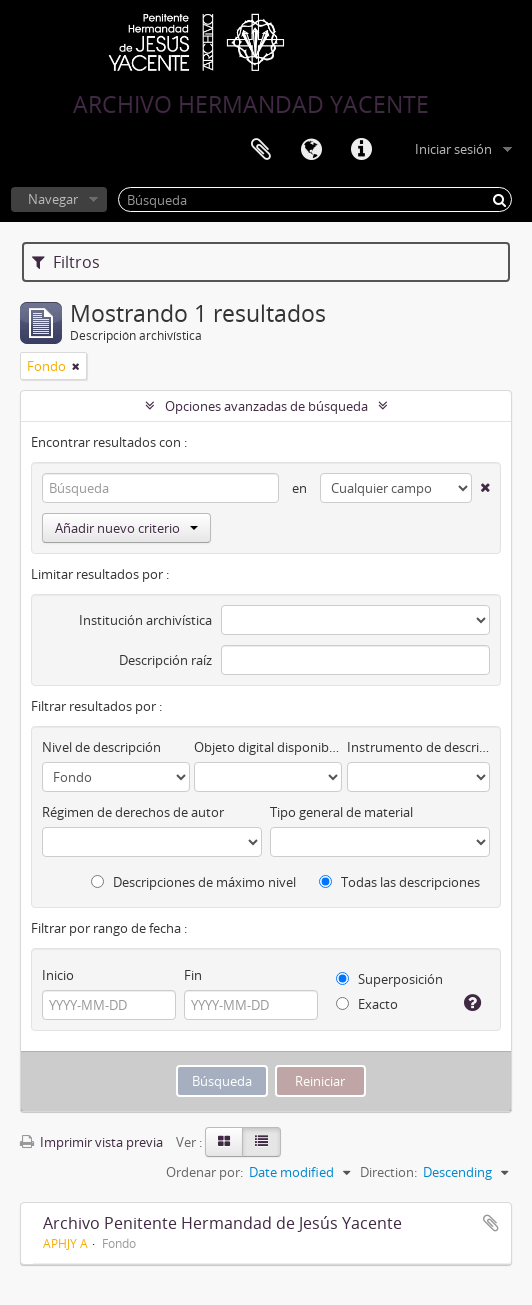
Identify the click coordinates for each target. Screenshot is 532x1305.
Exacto (367, 1004)
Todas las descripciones (399, 882)
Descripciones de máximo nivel (193, 882)
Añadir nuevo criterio (126, 528)
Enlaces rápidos (361, 150)
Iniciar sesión (453, 149)
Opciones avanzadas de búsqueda (266, 406)
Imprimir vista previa (91, 1142)
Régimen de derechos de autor (133, 812)
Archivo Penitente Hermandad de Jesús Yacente (222, 1223)
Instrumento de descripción (418, 747)
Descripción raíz (165, 660)
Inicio (58, 975)
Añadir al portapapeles (491, 1223)
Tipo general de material (341, 812)
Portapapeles (261, 150)
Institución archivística (145, 620)
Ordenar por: (204, 1172)
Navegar (53, 199)
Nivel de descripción (101, 747)
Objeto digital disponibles (268, 747)
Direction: (388, 1172)
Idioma (311, 150)
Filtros (66, 262)
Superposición (389, 979)
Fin (193, 975)
